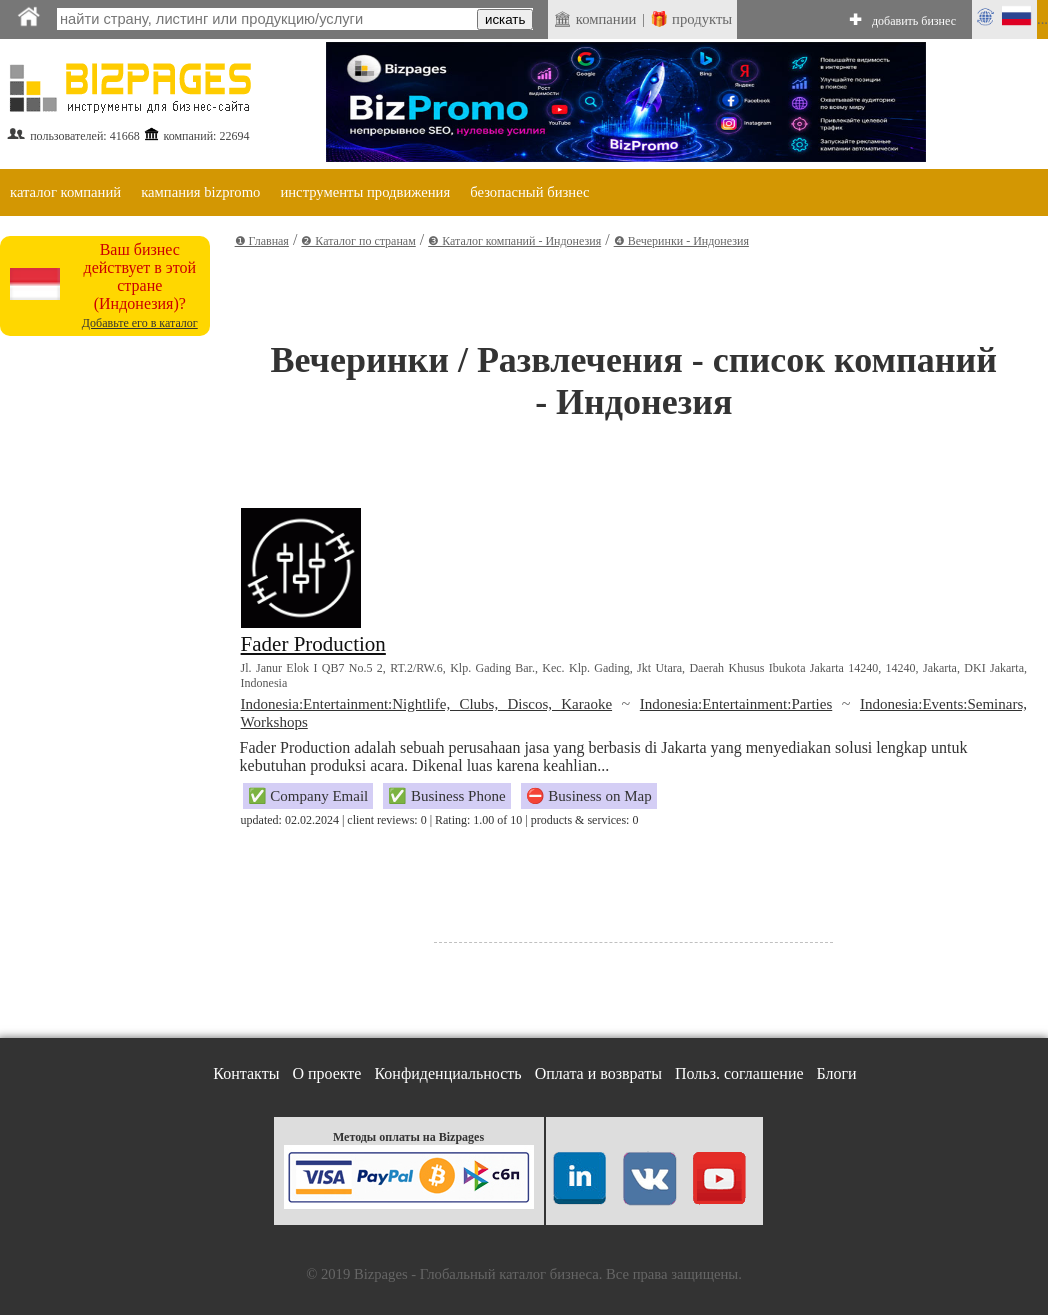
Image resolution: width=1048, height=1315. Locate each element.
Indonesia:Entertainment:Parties (736, 704)
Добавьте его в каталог (140, 323)
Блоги (837, 1073)
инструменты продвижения (365, 192)
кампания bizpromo (200, 192)
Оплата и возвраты (598, 1073)
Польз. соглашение (739, 1073)
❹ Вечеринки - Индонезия (681, 241)
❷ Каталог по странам (358, 241)
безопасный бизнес (529, 192)
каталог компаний (65, 192)
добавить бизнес (914, 21)
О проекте (326, 1073)
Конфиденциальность (447, 1073)
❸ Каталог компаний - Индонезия (514, 241)
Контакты (246, 1073)
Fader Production (313, 644)
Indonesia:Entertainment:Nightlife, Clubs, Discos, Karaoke (426, 704)
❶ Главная (262, 241)
